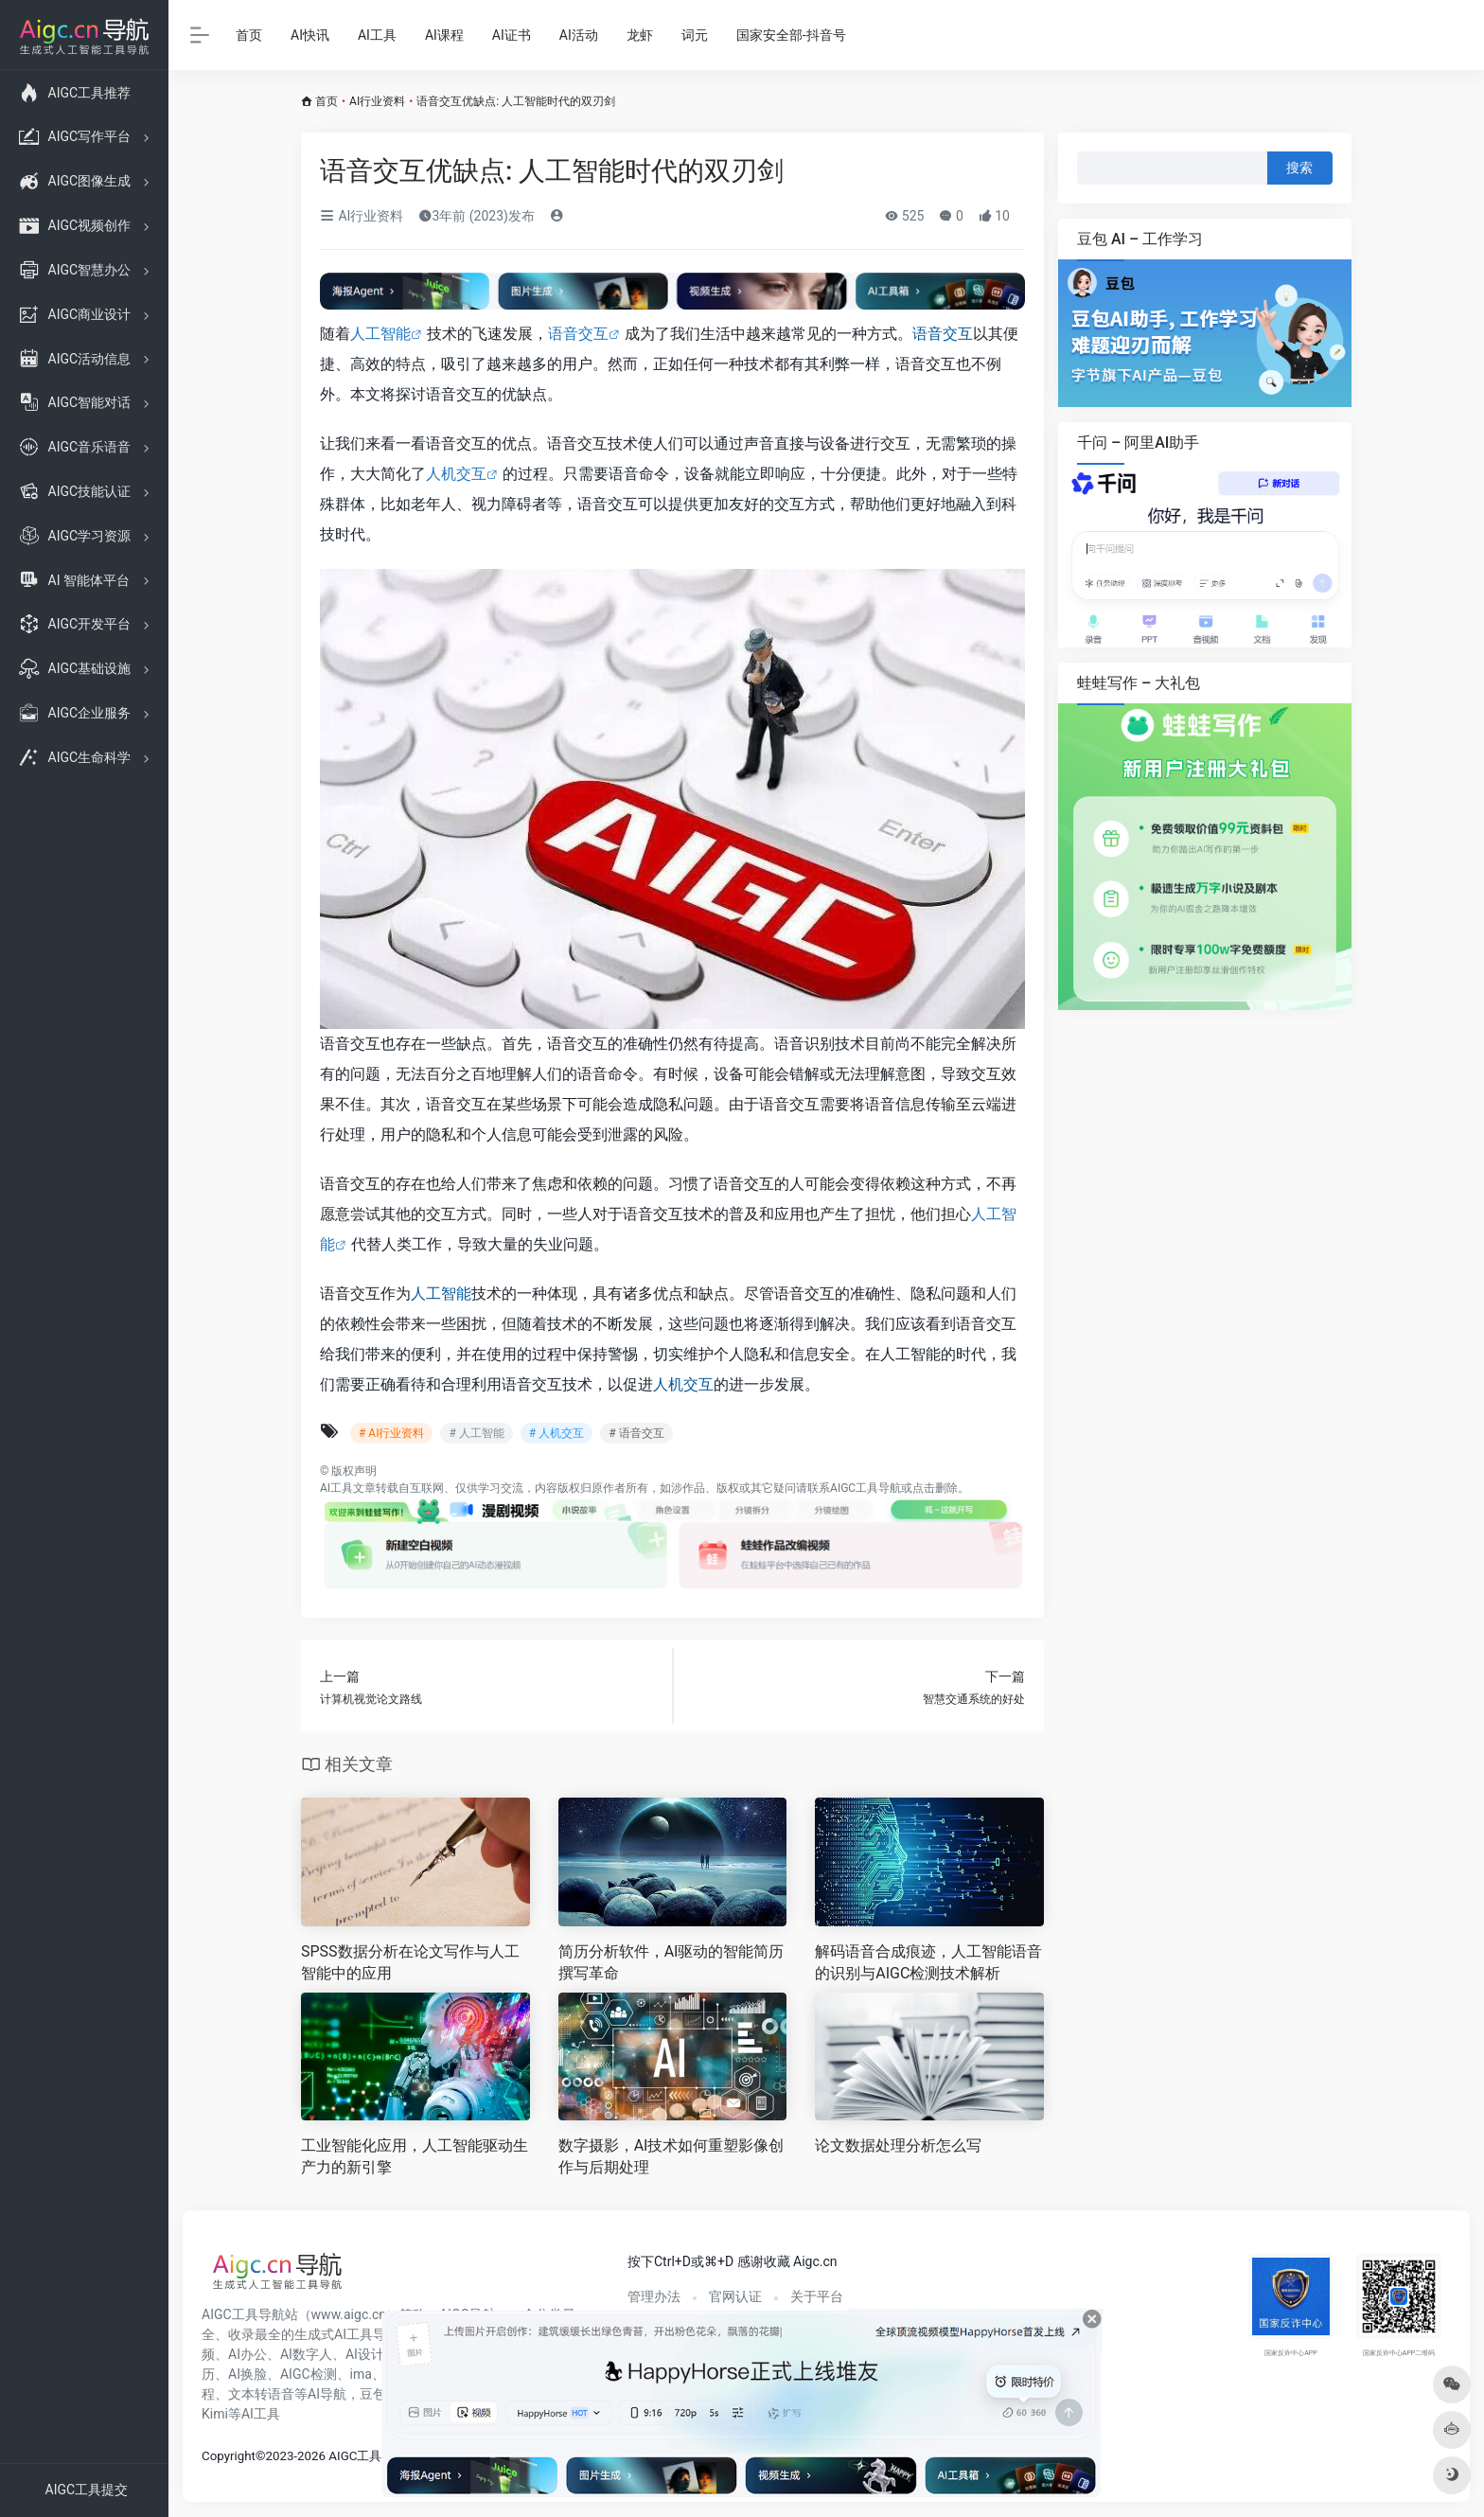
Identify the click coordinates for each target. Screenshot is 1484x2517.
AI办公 (247, 2354)
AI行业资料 (377, 101)
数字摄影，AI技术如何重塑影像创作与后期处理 (671, 2156)
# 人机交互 (556, 1433)
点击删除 (935, 1488)
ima (361, 2374)
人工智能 (380, 334)
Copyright (229, 2456)
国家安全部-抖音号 (791, 35)
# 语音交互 (636, 1433)
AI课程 (444, 35)
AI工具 (377, 35)
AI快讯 (310, 35)
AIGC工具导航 (865, 1488)
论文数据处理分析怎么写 (898, 2145)
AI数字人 (306, 2354)
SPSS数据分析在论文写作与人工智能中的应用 (410, 1962)
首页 (249, 35)
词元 (694, 35)
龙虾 (640, 35)
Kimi (215, 2413)
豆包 (373, 2394)
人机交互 (456, 474)
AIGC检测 (308, 2374)
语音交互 (578, 334)
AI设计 (364, 2354)
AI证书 (511, 35)
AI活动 (578, 35)
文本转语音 (261, 2394)
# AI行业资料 (391, 1433)
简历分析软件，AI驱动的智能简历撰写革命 (671, 1962)
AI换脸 (247, 2374)
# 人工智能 (476, 1433)
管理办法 (653, 2296)
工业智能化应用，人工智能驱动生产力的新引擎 (414, 2156)
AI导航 (327, 2394)
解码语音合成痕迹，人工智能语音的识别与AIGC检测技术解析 (928, 1962)
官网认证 (735, 2296)
